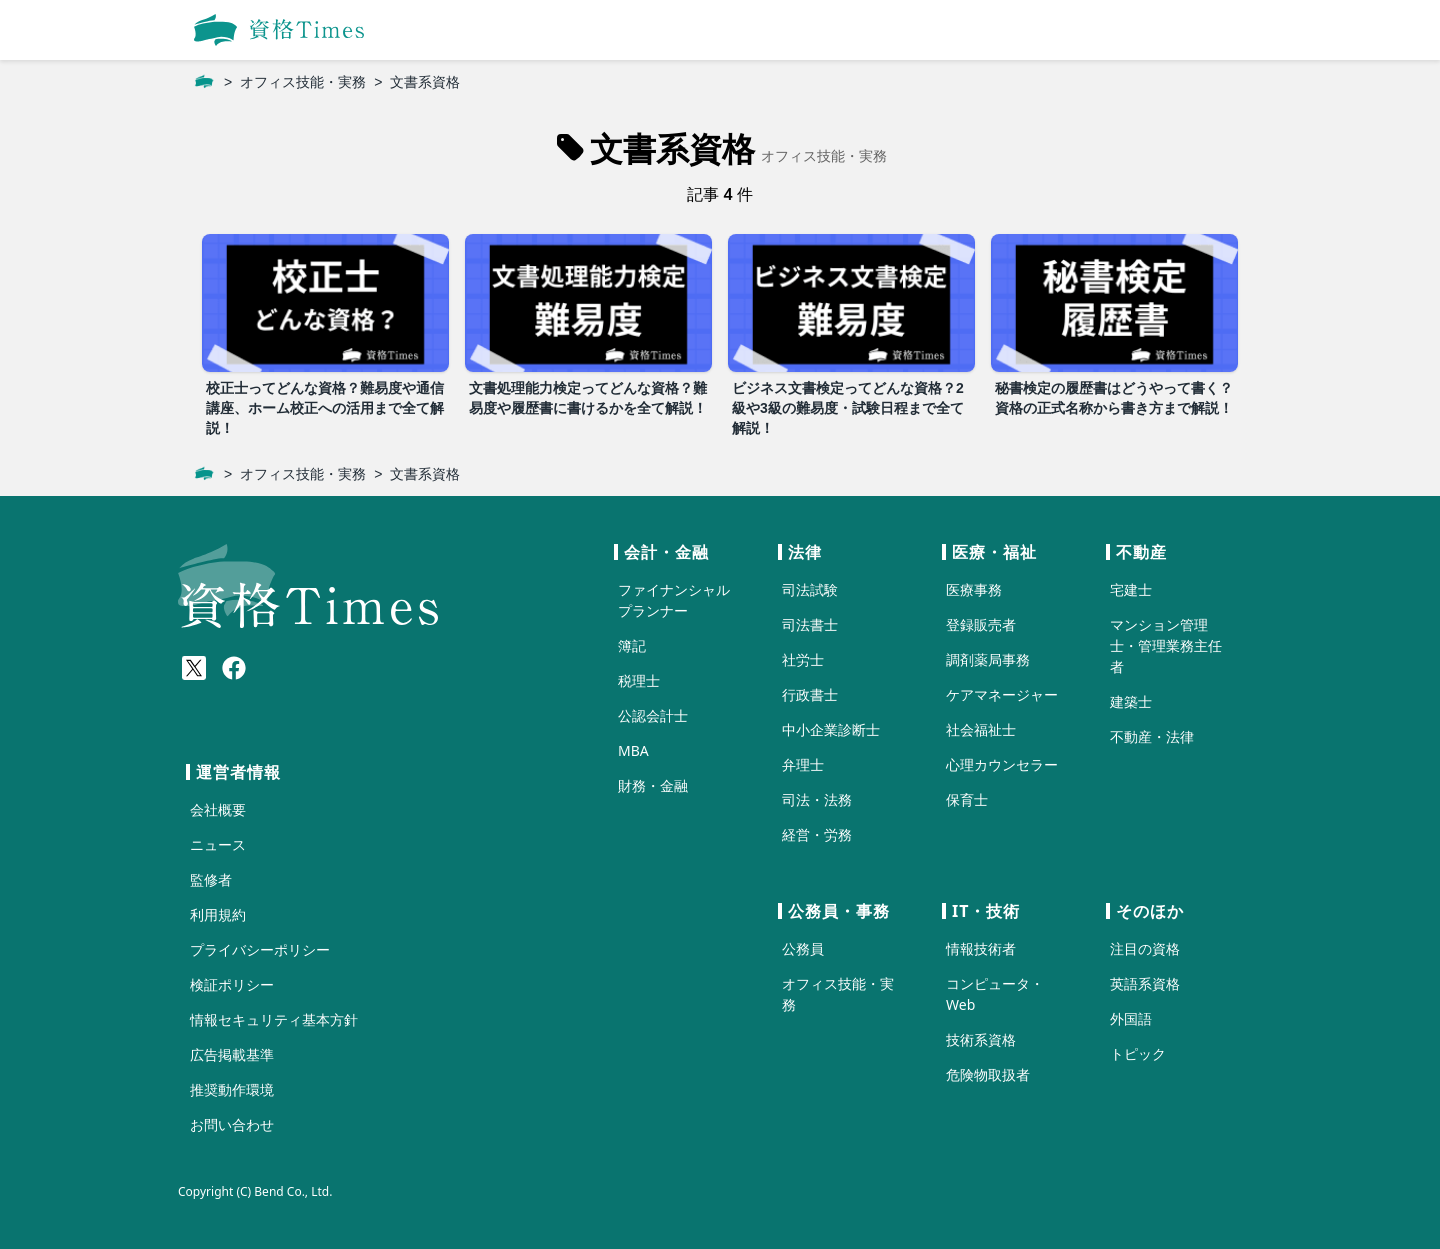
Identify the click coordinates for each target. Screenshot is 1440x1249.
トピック (1138, 1053)
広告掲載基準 (232, 1054)
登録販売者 (981, 624)
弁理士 (803, 764)
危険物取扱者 (988, 1074)
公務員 (803, 948)
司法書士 (810, 624)
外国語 (1131, 1018)
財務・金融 (653, 785)
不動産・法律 (1152, 736)
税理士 (639, 680)
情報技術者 (981, 948)
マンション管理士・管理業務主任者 (1166, 645)
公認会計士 (653, 715)
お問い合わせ (232, 1124)
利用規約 (218, 914)
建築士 (1131, 701)
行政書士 (810, 694)
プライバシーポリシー (260, 949)
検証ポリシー (232, 984)
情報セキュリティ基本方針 (274, 1019)
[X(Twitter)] (194, 668)
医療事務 (974, 589)
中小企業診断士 (831, 729)
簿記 (632, 645)
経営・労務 (817, 834)
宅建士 (1131, 589)
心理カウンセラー (1002, 764)
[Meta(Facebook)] (234, 668)
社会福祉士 (981, 729)
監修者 (211, 879)
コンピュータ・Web (995, 994)
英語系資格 (1145, 983)
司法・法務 (817, 799)
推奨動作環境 (232, 1089)
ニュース (218, 844)
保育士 (967, 799)
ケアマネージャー (1002, 694)
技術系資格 (981, 1039)
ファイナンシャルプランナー (674, 600)
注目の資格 (1145, 948)
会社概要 (218, 809)
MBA (633, 750)
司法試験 (810, 589)
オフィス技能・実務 (303, 82)
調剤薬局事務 (988, 659)
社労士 (803, 659)
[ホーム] (204, 82)
